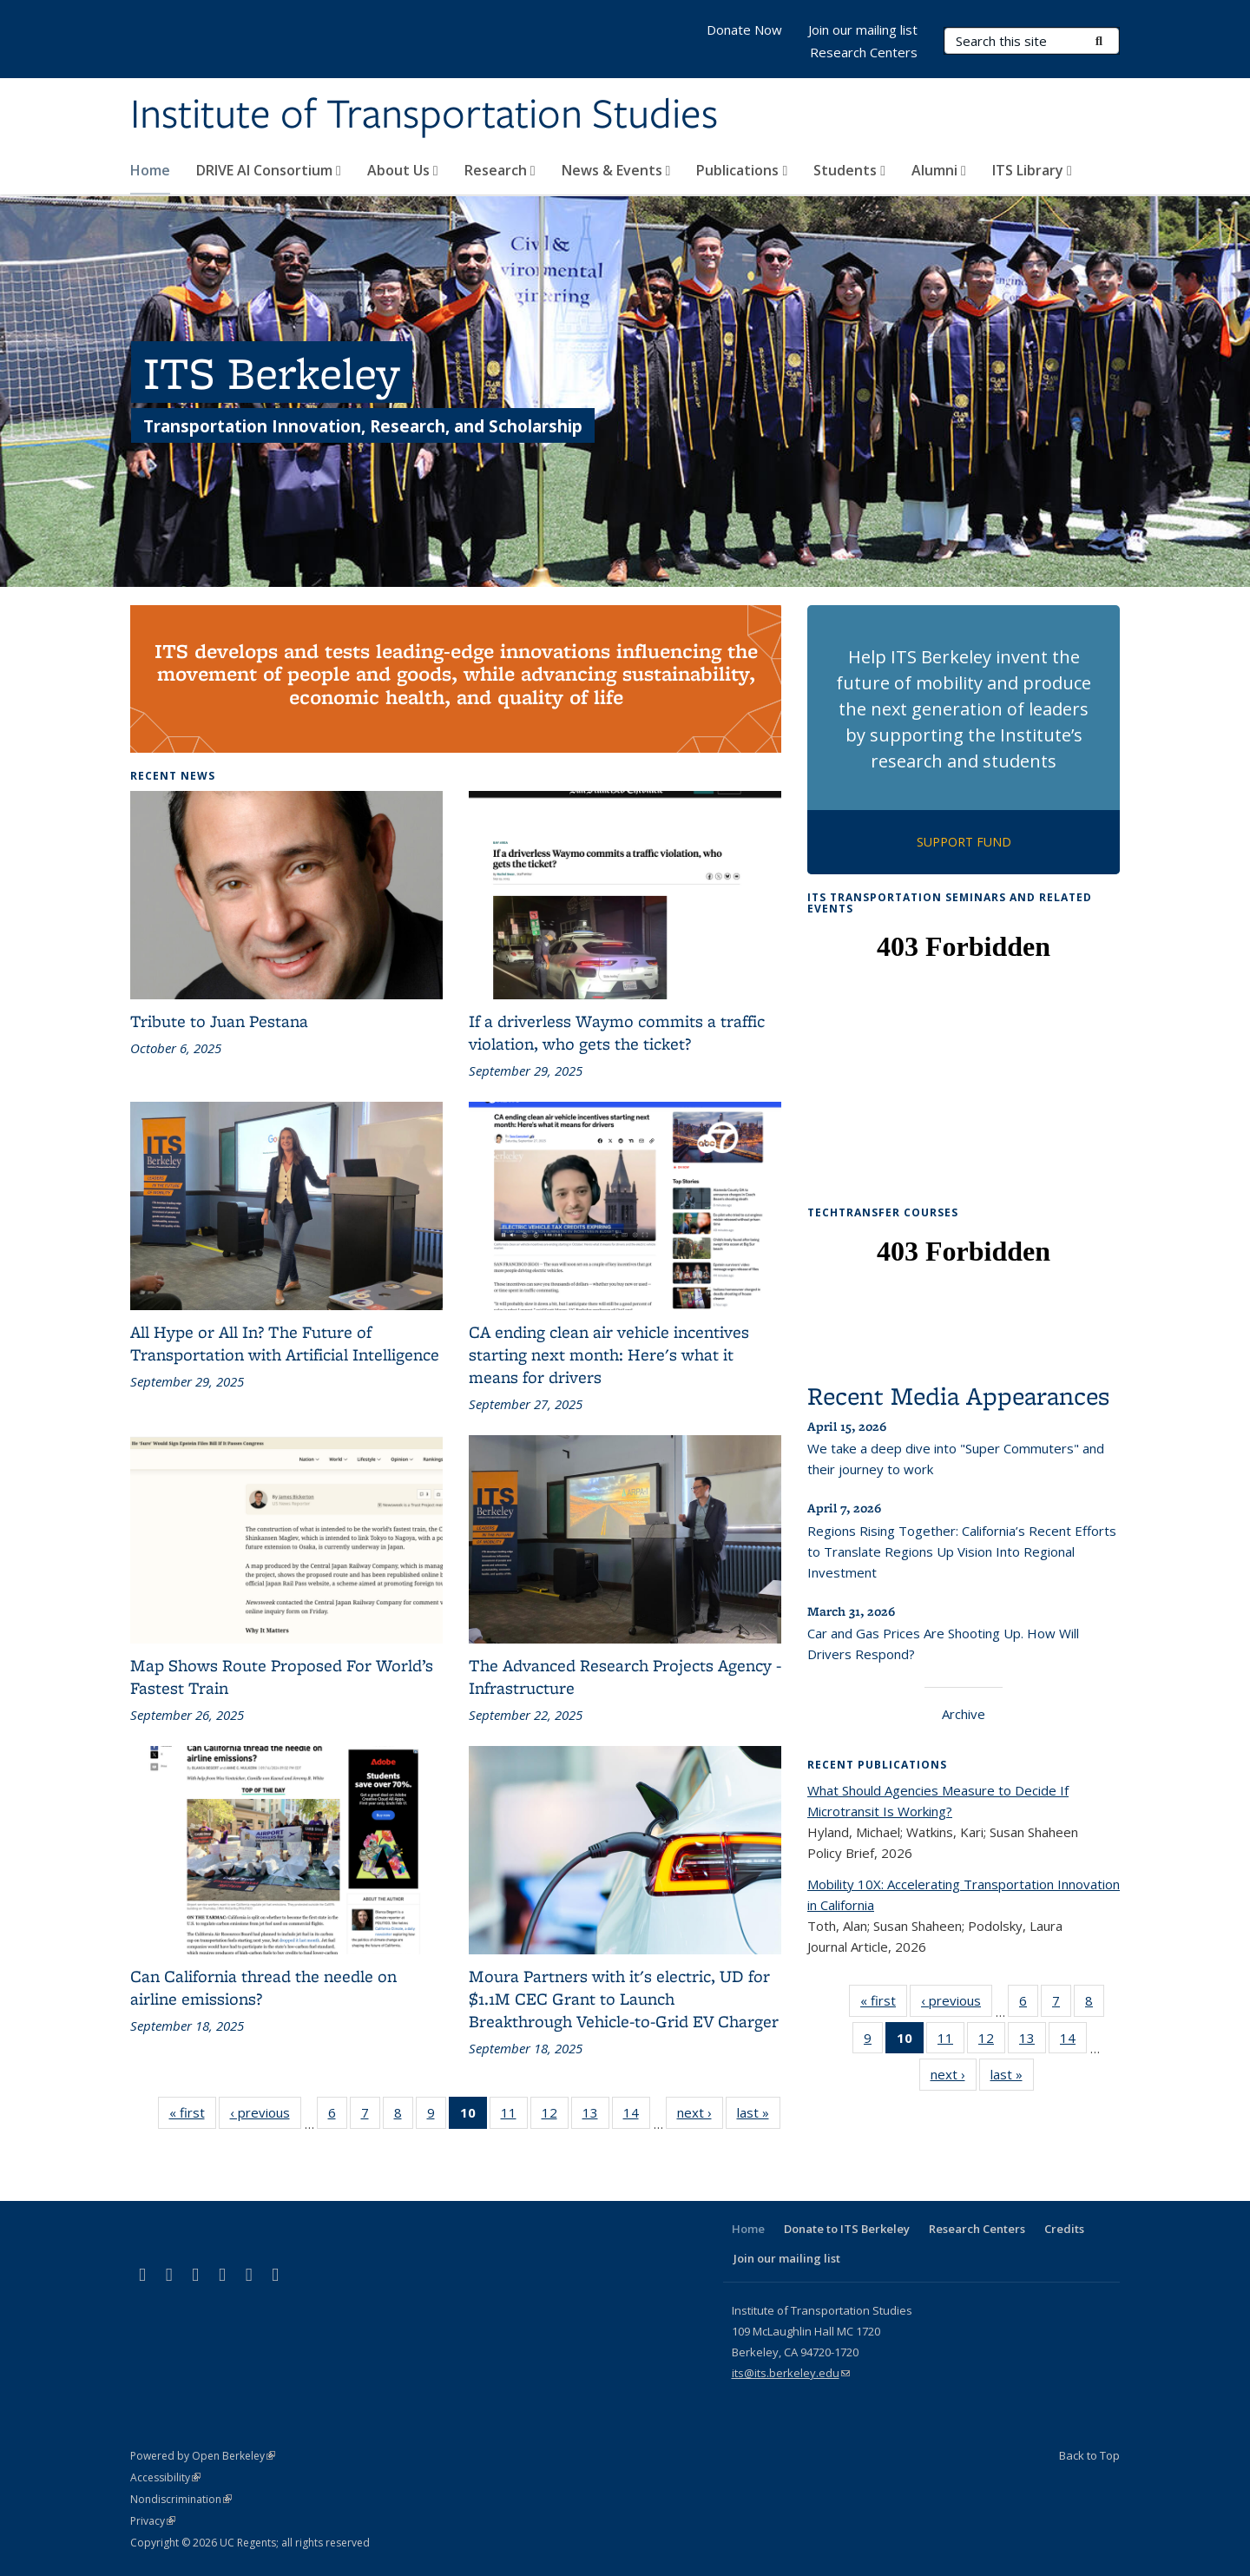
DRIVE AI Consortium (268, 170)
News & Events (616, 170)
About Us (402, 170)
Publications (741, 170)
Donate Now (744, 29)
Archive (963, 1714)
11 (514, 2116)
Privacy (152, 2520)
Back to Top (1089, 2455)
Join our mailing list (863, 29)
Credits (1064, 2229)
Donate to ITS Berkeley (847, 2229)
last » (758, 2116)
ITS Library (1032, 170)
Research (500, 170)
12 (555, 2116)
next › (700, 2116)
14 (636, 2116)
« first (192, 2116)
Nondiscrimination (181, 2499)
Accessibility (165, 2477)
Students (849, 170)
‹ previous (265, 2116)
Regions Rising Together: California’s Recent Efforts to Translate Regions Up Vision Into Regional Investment (961, 1551)
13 (595, 2116)
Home (150, 170)
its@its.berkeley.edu (791, 2373)
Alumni (938, 170)
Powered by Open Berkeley (202, 2455)
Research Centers (864, 52)
